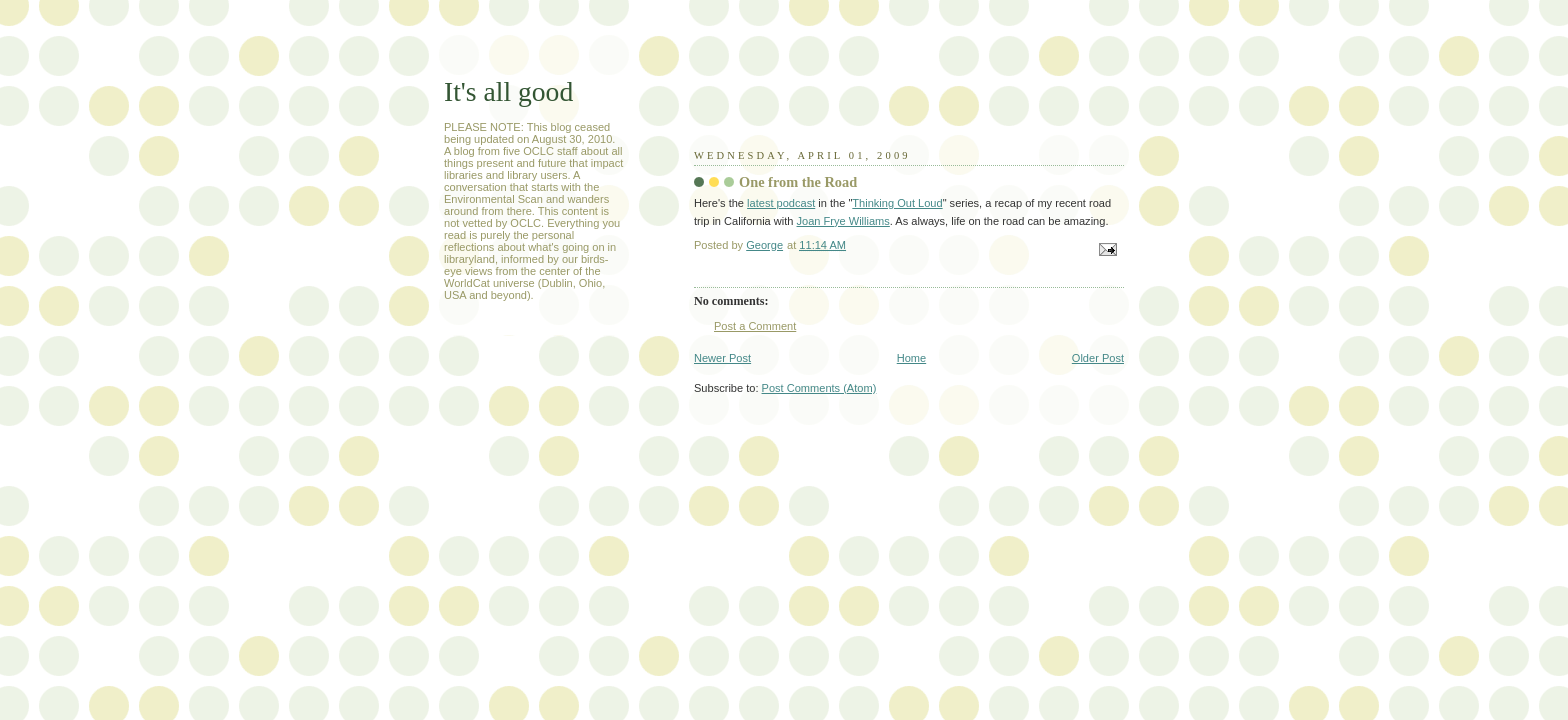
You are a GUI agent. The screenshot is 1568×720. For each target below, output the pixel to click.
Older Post (1098, 358)
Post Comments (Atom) (819, 388)
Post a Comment (755, 326)
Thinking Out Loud (897, 203)
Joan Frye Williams (843, 221)
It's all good (508, 91)
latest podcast (781, 203)
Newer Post (722, 358)
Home (911, 358)
